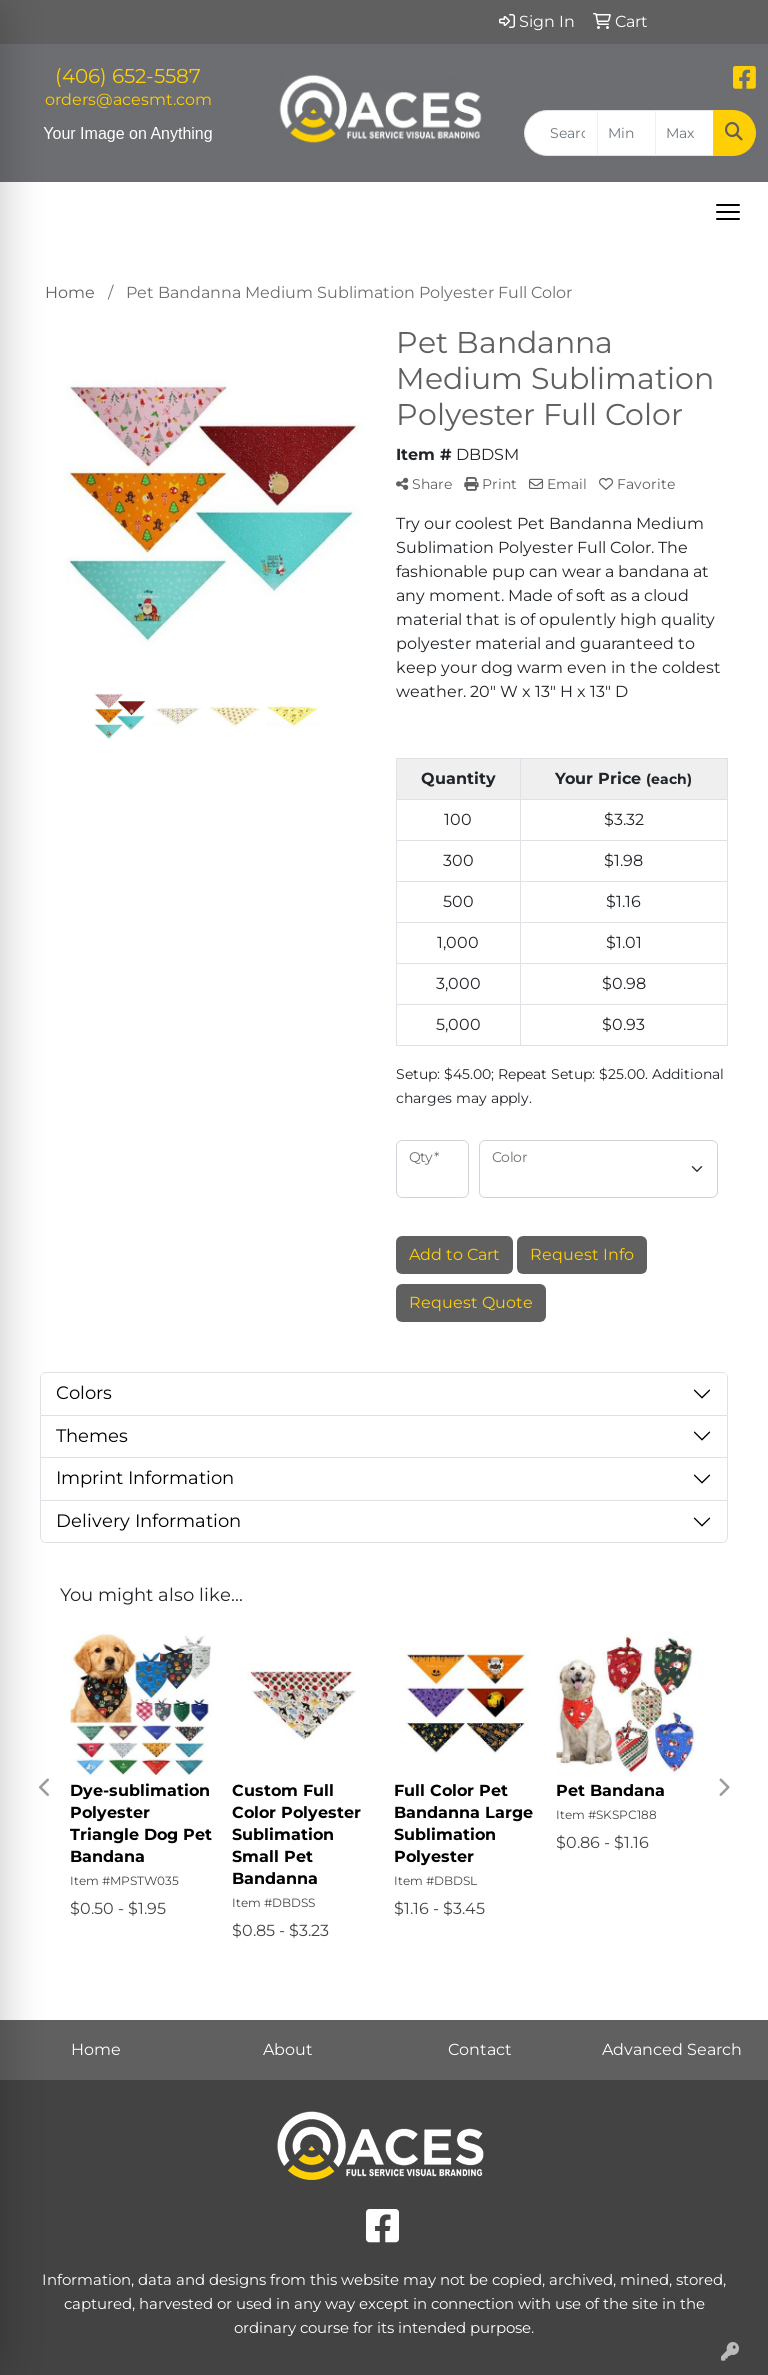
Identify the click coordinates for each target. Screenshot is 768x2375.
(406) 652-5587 (128, 76)
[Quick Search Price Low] (626, 133)
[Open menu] (728, 212)
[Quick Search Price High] (684, 133)
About (288, 2049)
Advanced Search (672, 2049)
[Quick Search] (561, 133)
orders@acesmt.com (128, 99)
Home (96, 2049)
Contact (480, 2049)
